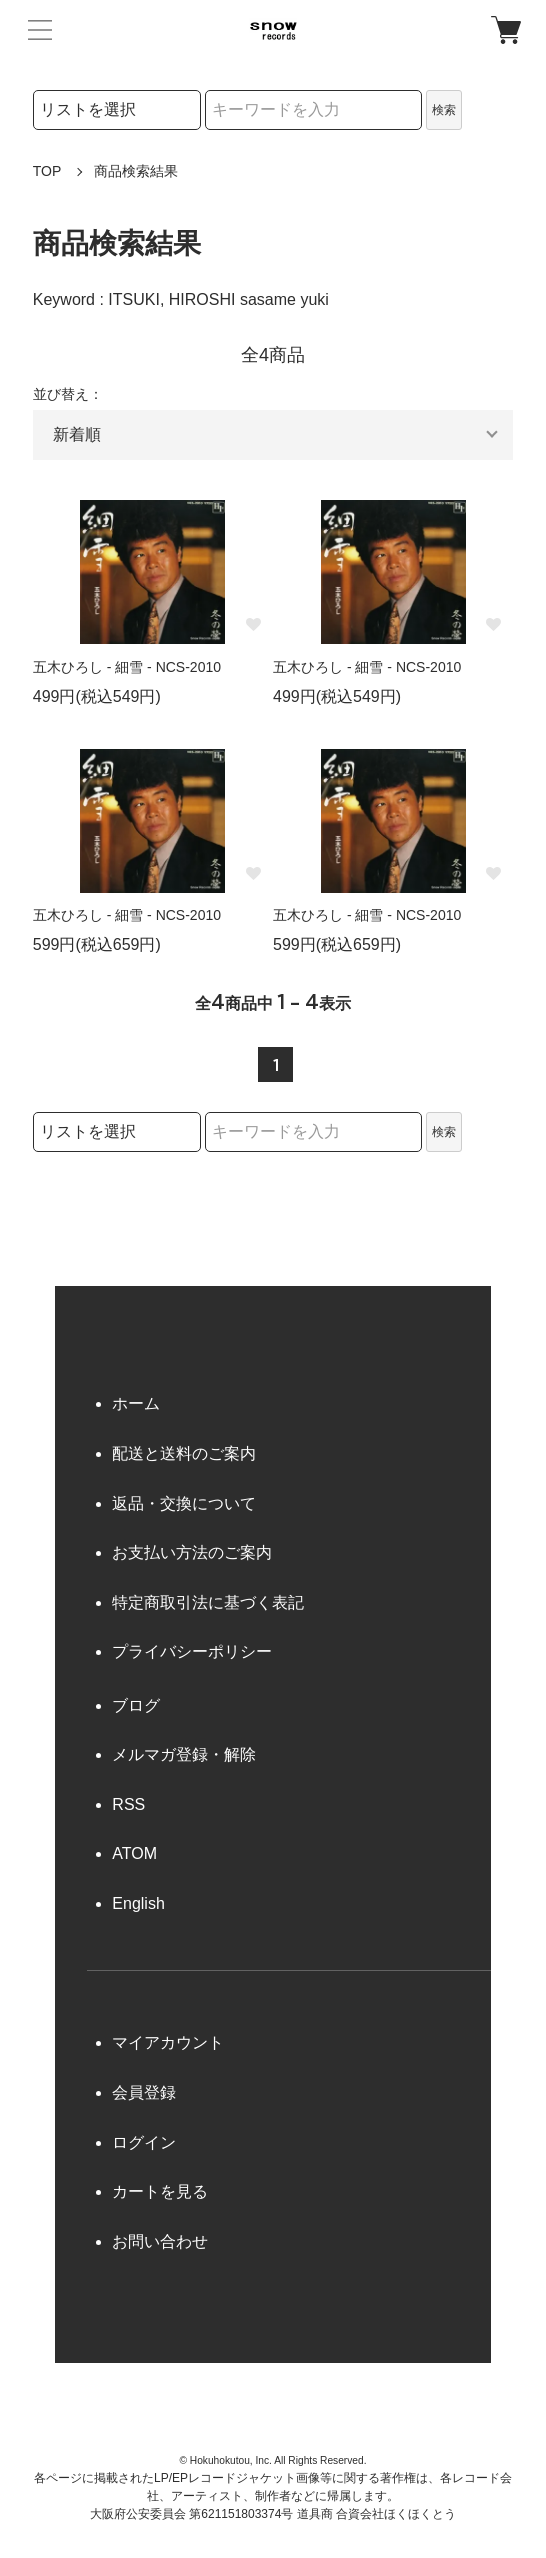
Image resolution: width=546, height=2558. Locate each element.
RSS (128, 1804)
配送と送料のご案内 (184, 1453)
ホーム (136, 1403)
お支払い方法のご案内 (192, 1552)
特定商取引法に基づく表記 (208, 1602)
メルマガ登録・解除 (184, 1754)
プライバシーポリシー (192, 1651)
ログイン (144, 2142)
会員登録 (144, 2092)
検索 (444, 110)
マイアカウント (168, 2042)
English (138, 1903)
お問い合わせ (160, 2241)
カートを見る (160, 2191)
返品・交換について (184, 1503)
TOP (47, 171)
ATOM (134, 1853)
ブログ (136, 1705)
